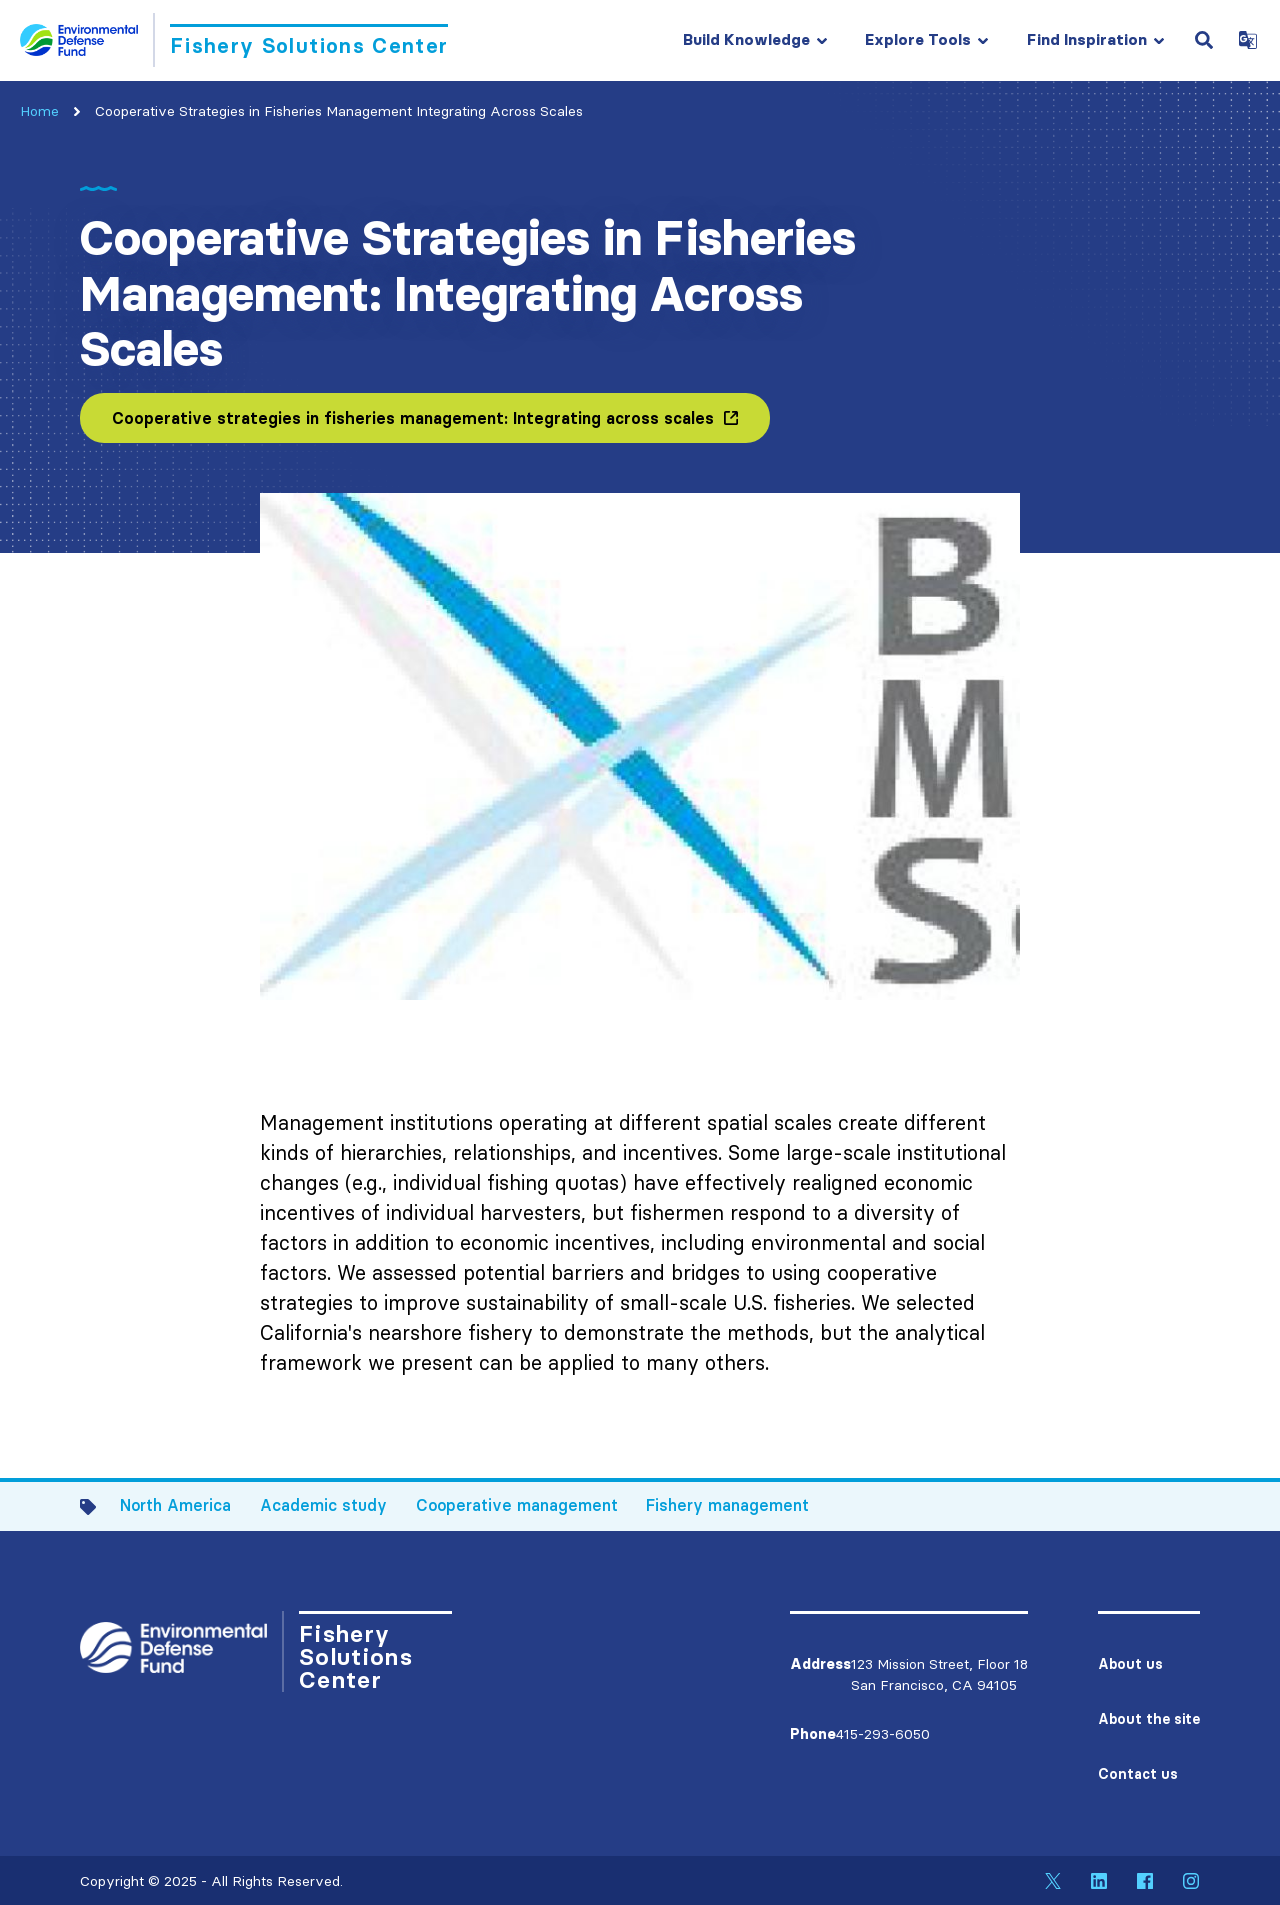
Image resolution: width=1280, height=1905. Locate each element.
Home (39, 111)
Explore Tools (918, 39)
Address (820, 1664)
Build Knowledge (746, 39)
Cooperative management (517, 1505)
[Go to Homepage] (234, 40)
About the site (1149, 1719)
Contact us (1138, 1774)
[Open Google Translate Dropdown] (1248, 40)
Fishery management (727, 1505)
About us (1130, 1664)
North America (175, 1505)
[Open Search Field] (1204, 40)
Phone (813, 1734)
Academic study (323, 1505)
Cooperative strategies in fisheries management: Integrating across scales (413, 418)
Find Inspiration (1087, 39)
